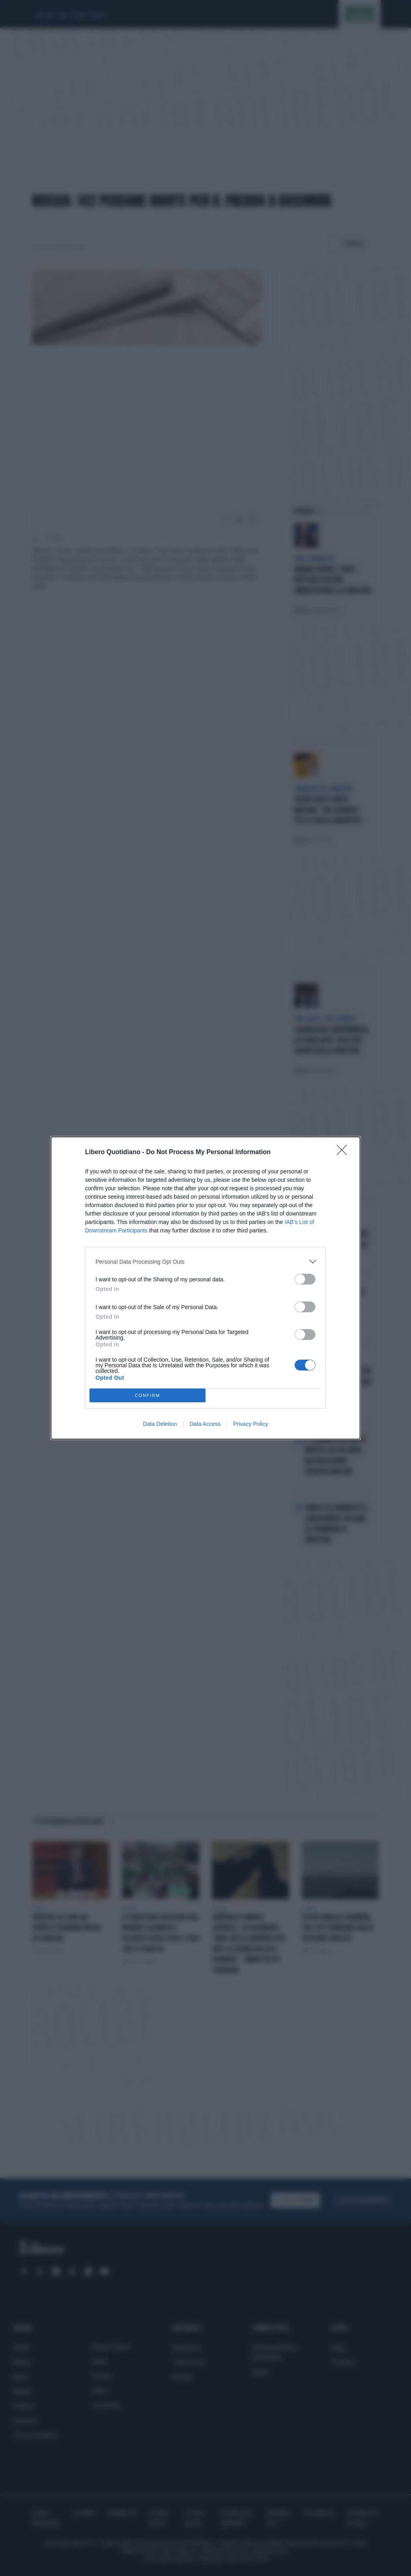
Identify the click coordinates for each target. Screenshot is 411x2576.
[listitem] (205, 1261)
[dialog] (205, 1288)
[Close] (344, 1152)
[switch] (305, 1279)
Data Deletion (160, 1424)
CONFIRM (147, 1396)
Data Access (205, 1424)
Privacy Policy (250, 1424)
